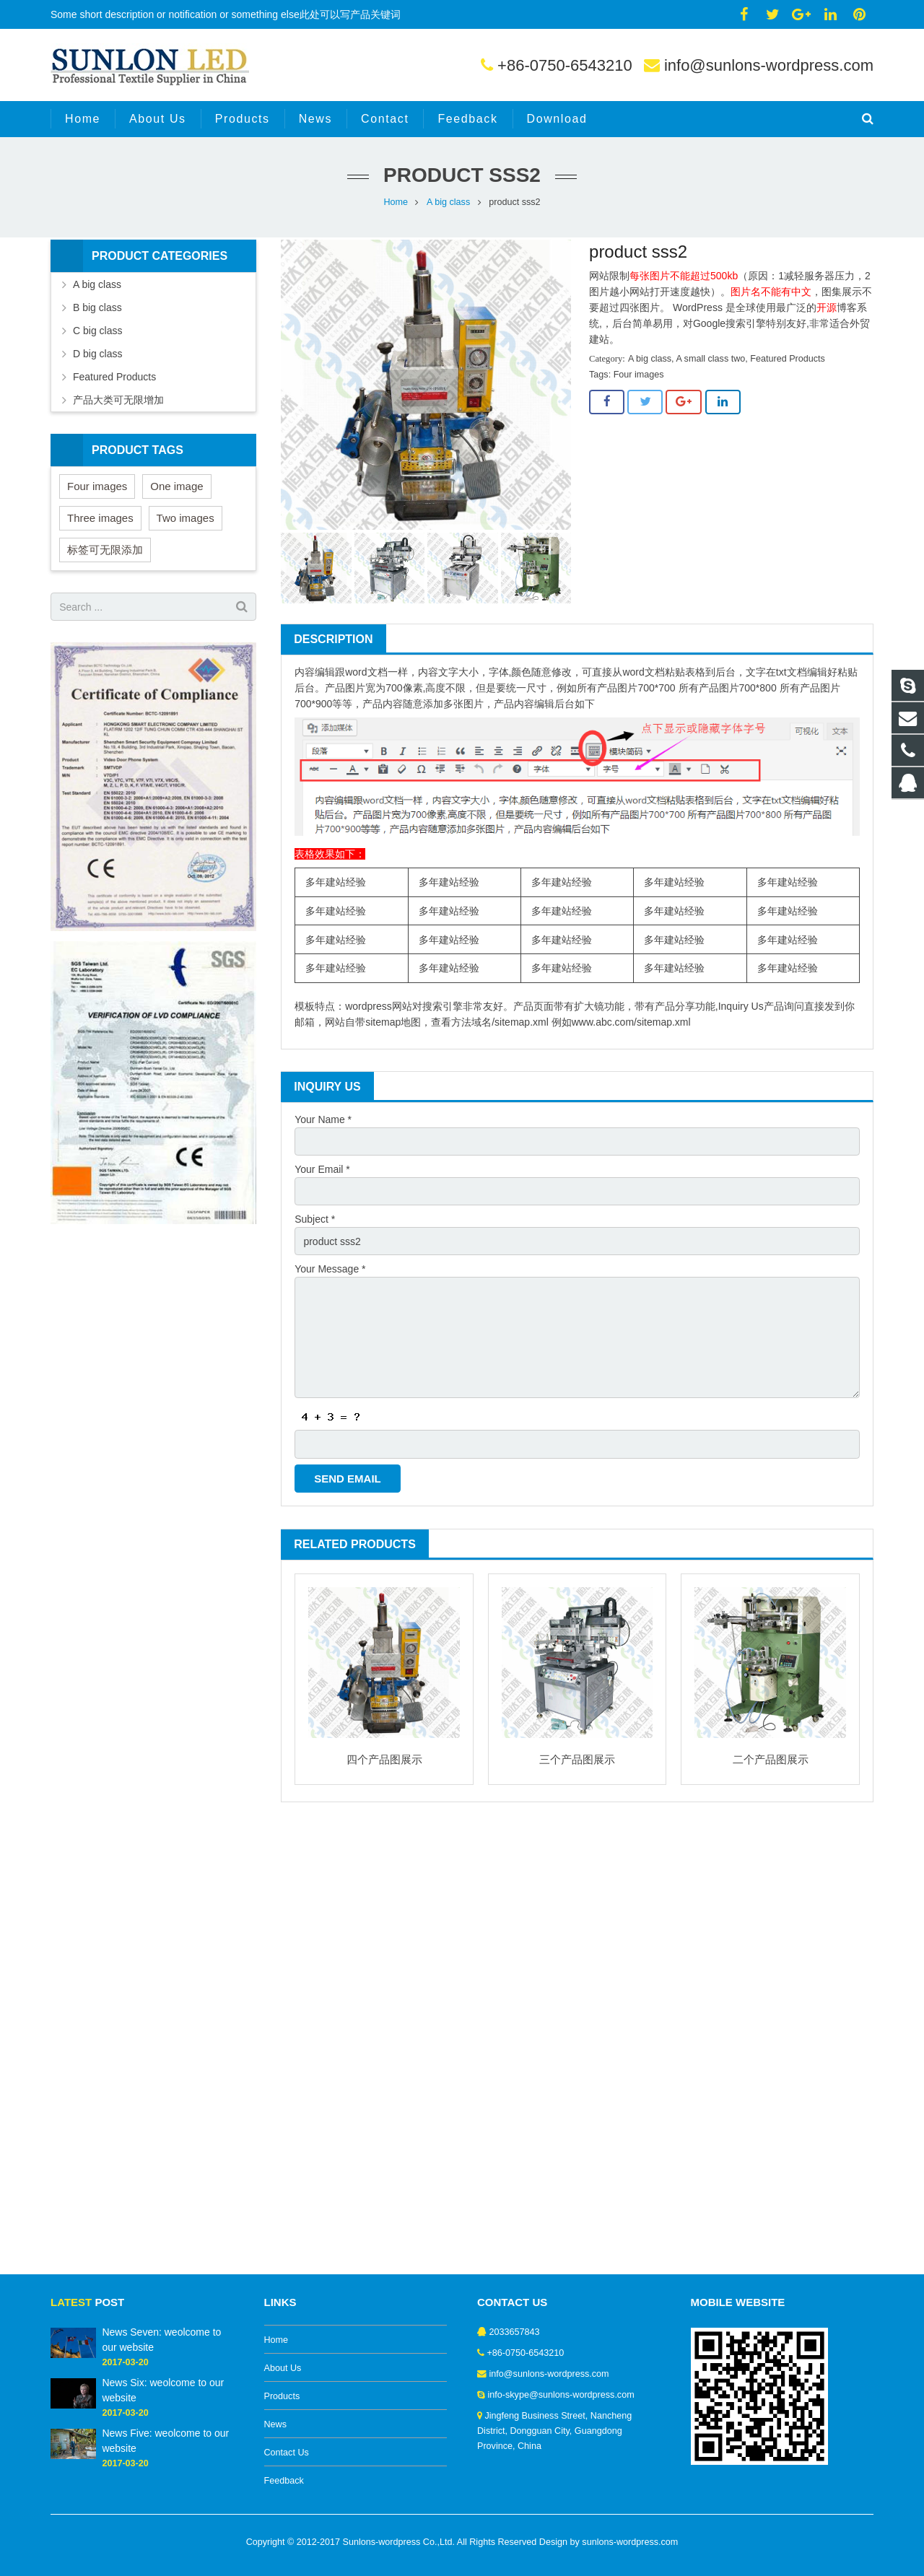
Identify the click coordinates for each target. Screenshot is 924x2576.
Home (395, 202)
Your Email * (322, 1169)
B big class (97, 307)
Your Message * (330, 1269)
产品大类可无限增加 (118, 400)
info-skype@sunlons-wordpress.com (561, 2395)
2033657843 (514, 2332)
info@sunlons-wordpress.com (768, 65)
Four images (639, 375)
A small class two (710, 359)
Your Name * (323, 1119)
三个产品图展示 (577, 1759)
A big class (448, 202)
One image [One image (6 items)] (176, 486)
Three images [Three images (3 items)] (100, 518)
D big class (97, 353)
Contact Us (286, 2453)
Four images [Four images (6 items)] (97, 486)
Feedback (284, 2481)
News (275, 2424)
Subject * (315, 1219)
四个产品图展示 (384, 1759)
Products (282, 2396)
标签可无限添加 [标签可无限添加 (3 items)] (105, 549)
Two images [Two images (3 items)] (185, 518)
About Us (283, 2368)
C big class (97, 330)
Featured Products (787, 359)
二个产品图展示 (770, 1759)
